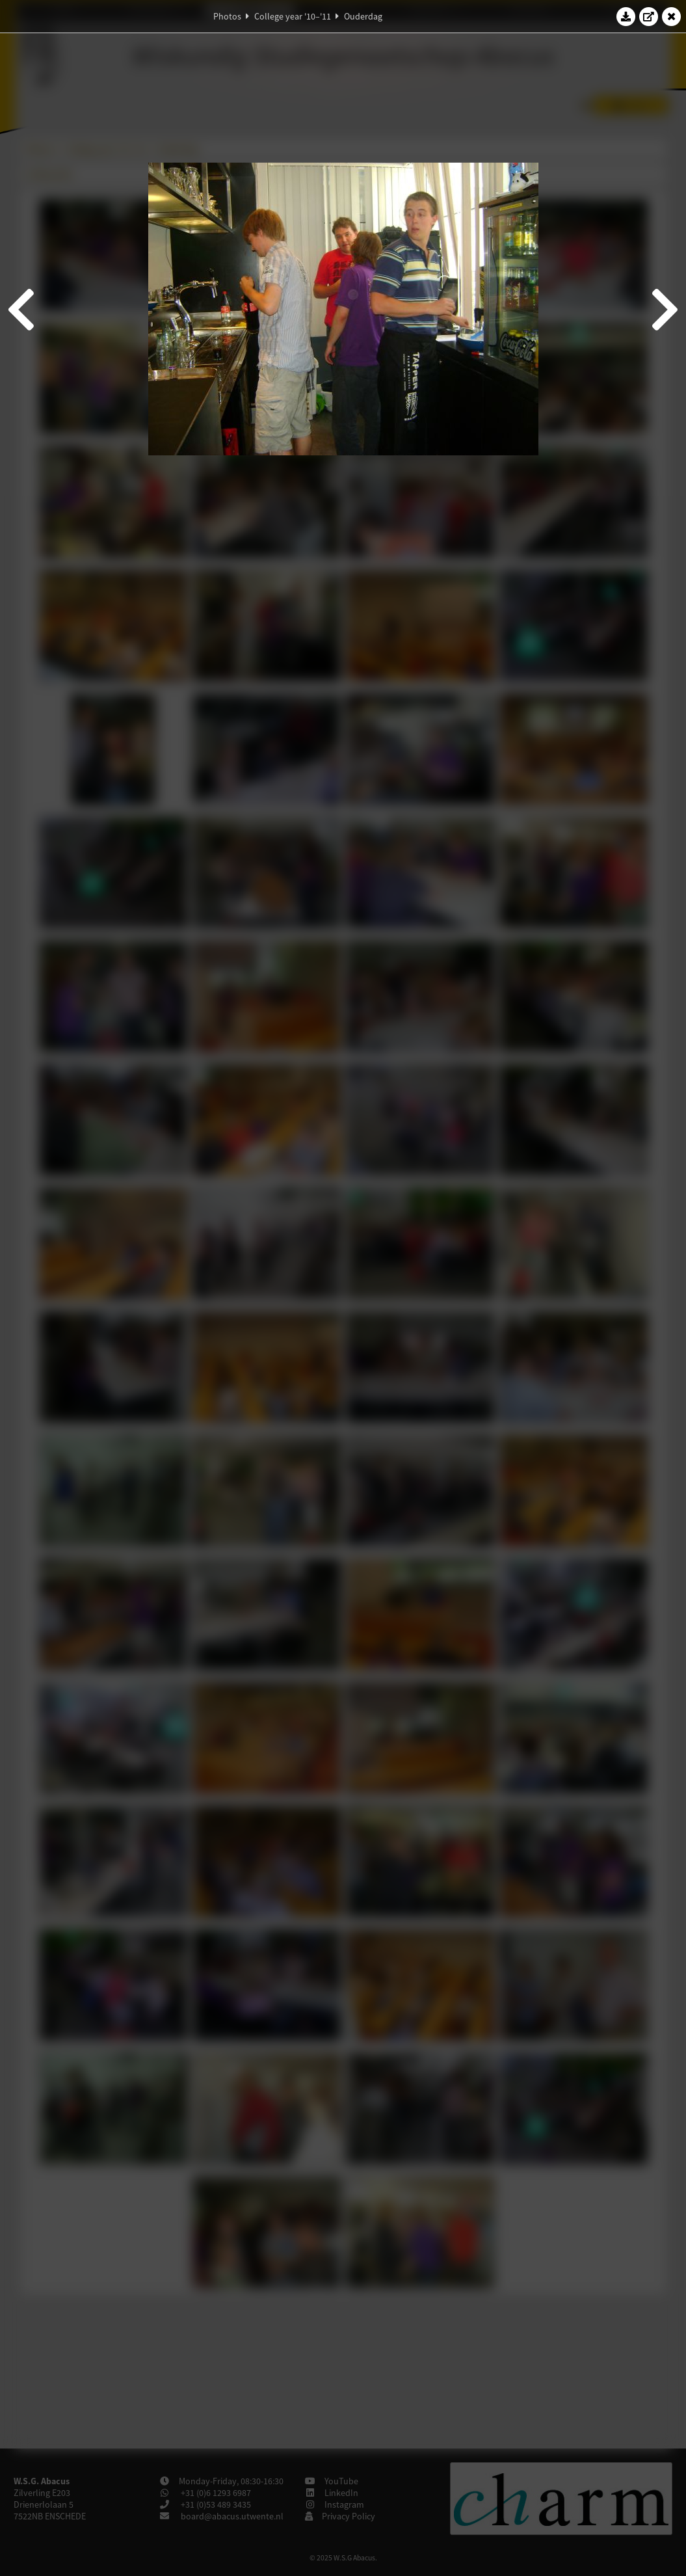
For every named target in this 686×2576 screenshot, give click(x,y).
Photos (227, 16)
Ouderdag (363, 16)
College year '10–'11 (292, 16)
